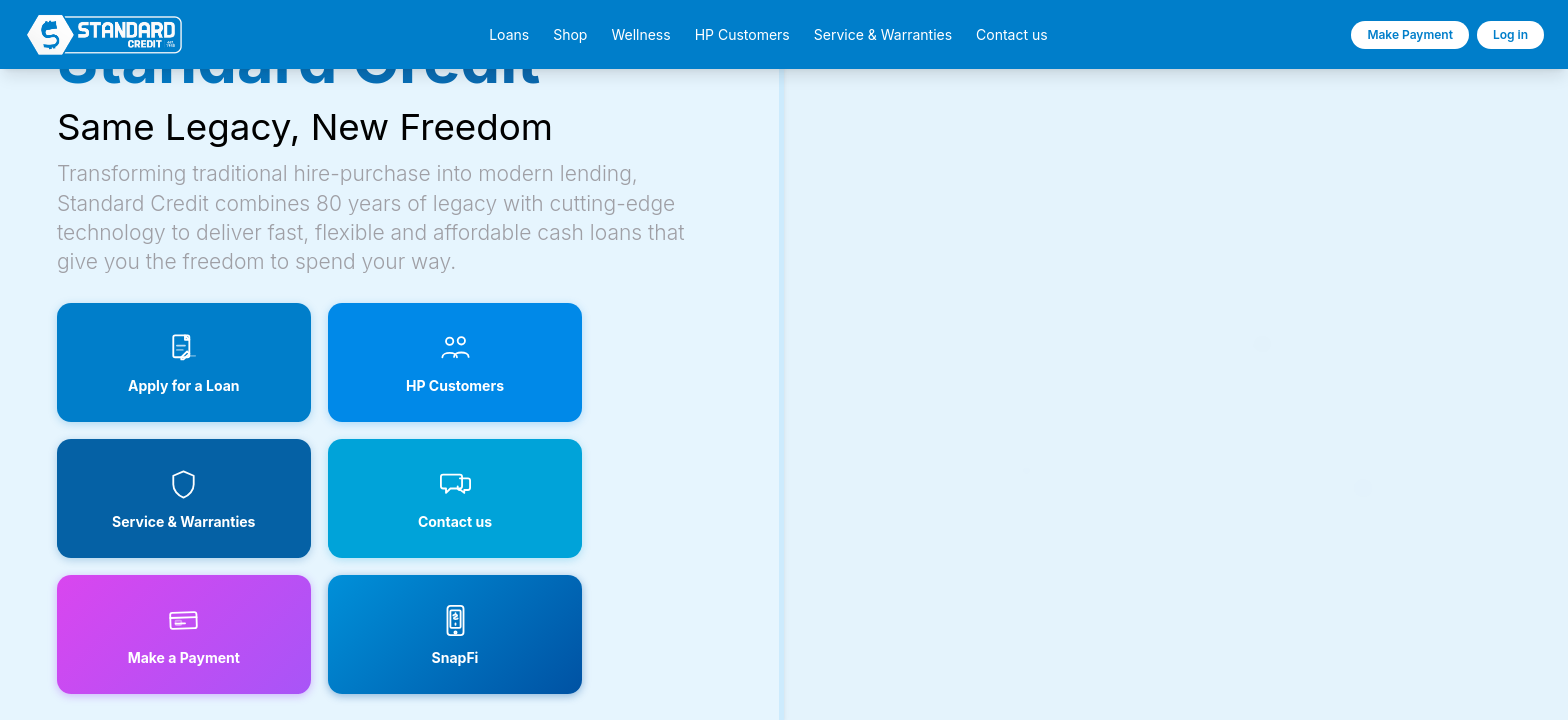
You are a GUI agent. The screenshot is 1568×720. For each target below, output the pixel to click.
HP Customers (742, 35)
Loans (509, 35)
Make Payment (1410, 34)
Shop (570, 35)
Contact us (1012, 35)
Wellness (640, 35)
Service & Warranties (883, 35)
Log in (1510, 34)
